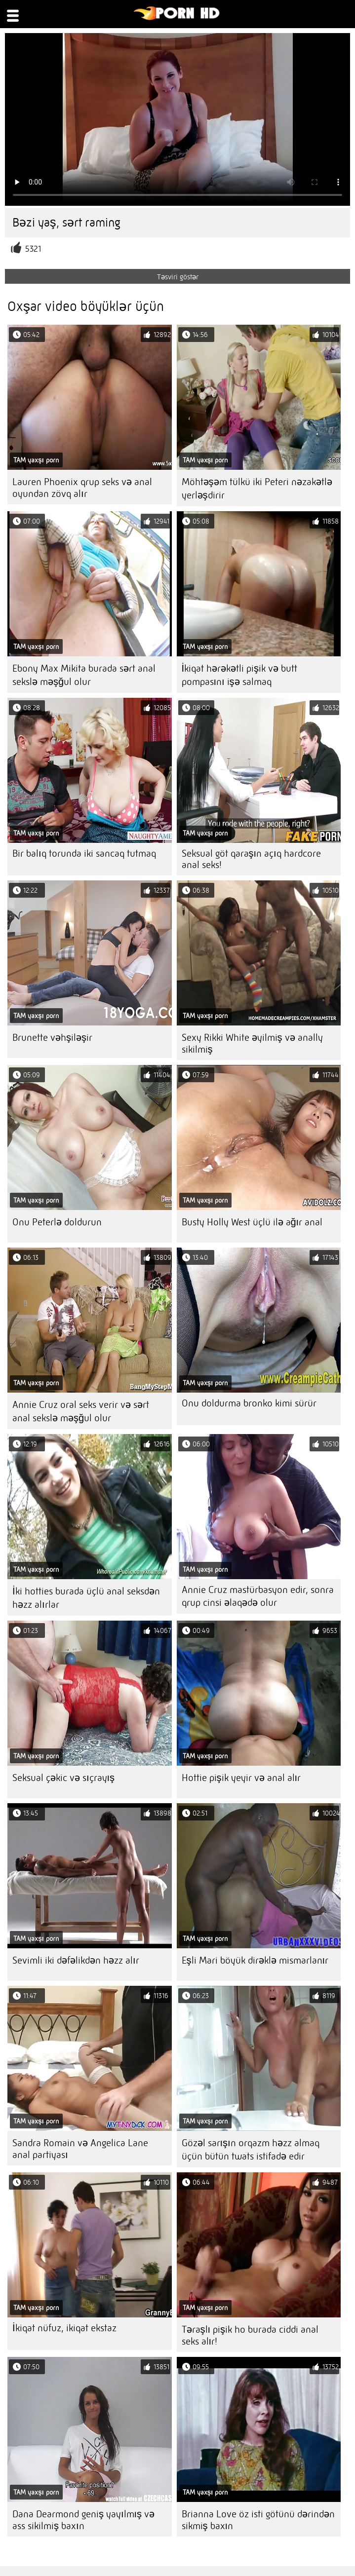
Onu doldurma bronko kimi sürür (249, 1403)
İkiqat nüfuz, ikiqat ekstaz (64, 2328)
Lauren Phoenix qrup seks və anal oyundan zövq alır (82, 487)
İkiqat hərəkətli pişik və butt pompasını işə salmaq (240, 675)
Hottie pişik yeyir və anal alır (241, 1777)
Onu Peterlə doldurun (57, 1222)
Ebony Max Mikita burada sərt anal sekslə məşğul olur (84, 675)
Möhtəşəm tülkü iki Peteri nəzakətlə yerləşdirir (257, 488)
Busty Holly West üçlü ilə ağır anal (252, 1222)
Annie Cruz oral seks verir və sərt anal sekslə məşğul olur (80, 1411)
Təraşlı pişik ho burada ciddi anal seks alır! (250, 2335)
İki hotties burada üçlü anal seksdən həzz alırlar (86, 1598)
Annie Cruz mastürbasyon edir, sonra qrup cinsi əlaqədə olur (258, 1596)
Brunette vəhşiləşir (52, 1037)
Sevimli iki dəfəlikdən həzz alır (75, 1960)
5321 (33, 249)
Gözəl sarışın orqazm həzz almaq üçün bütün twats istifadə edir (250, 2149)
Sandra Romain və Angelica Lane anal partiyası (80, 2148)
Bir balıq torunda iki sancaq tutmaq (84, 853)
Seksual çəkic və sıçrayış (63, 1777)
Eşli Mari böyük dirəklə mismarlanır (255, 1960)
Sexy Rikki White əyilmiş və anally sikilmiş (252, 1043)
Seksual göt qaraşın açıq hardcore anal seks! (251, 859)
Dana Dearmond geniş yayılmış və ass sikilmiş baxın (83, 2520)
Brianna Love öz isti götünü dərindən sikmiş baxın (258, 2520)
